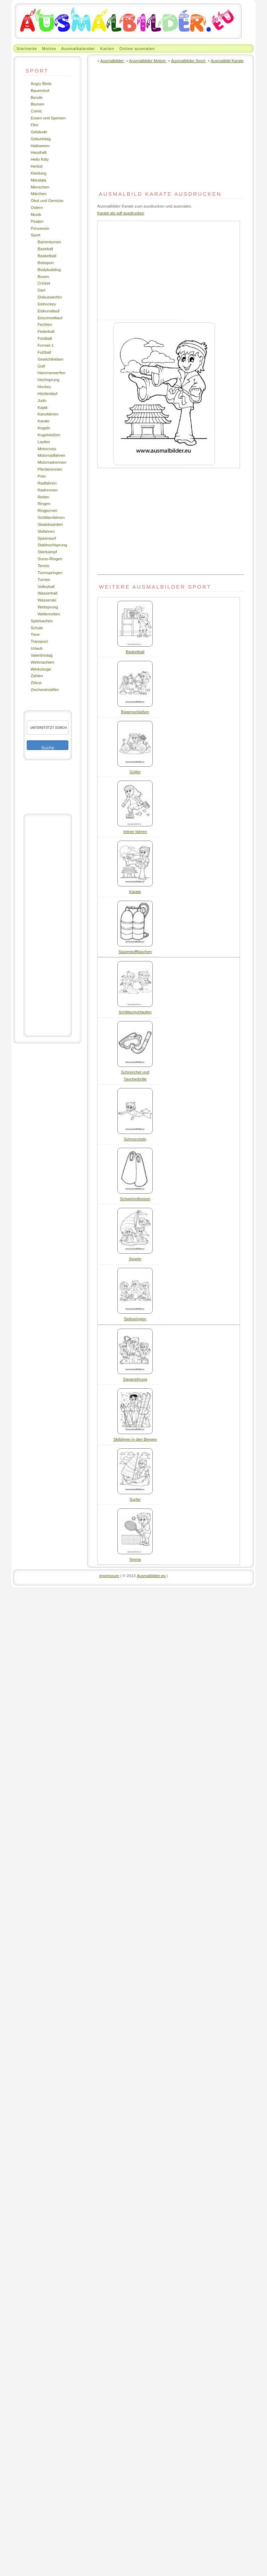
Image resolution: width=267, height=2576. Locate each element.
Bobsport (45, 262)
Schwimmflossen (135, 1198)
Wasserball (47, 593)
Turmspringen (49, 572)
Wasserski (46, 600)
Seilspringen (135, 1318)
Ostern (37, 207)
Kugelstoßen (48, 434)
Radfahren (47, 483)
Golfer (135, 771)
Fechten (44, 324)
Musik (36, 214)
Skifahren (46, 531)
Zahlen (37, 675)
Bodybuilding (49, 269)
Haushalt (39, 152)
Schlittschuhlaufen (135, 1012)
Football (44, 338)
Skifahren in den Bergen (135, 1439)
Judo (41, 400)
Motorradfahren (51, 455)
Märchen (38, 193)
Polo (41, 476)
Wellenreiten (48, 614)
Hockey (44, 386)
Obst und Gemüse (47, 200)
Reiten (43, 497)
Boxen (43, 276)
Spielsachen (42, 620)
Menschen (40, 187)
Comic (36, 111)
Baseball (45, 248)
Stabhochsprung (52, 544)
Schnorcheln (135, 1139)
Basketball (46, 255)
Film (34, 125)
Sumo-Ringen (49, 558)
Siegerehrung (135, 1379)
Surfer (135, 1499)
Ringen (43, 503)
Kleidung (38, 173)
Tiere (35, 634)
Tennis (43, 565)
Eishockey (46, 304)
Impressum (109, 1575)
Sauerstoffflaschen (135, 951)
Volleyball (46, 586)
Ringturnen (47, 510)
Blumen (37, 104)
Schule (37, 627)
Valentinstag (41, 655)
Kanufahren (47, 414)
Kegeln (43, 428)
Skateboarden (50, 524)
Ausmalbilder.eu (151, 1575)
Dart (41, 290)
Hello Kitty (40, 159)
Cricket (43, 283)
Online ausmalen (137, 48)
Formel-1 (45, 345)
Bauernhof (40, 90)
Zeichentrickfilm (45, 689)
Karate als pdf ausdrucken (120, 213)
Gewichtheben (50, 359)
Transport (39, 641)
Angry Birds (41, 83)
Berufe (36, 97)
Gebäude (39, 131)
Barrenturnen (49, 241)
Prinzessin (40, 228)
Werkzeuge (41, 669)
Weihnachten (42, 662)
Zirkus (36, 682)
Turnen (43, 579)
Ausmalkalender (78, 48)
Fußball (44, 352)
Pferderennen (49, 469)
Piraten (37, 221)
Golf (41, 366)
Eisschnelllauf (49, 317)
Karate (43, 421)
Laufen (43, 441)
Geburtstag (41, 138)
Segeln (135, 1258)
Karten (107, 48)
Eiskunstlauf (48, 311)
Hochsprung (48, 379)
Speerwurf (46, 538)
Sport (35, 235)
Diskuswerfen (49, 297)
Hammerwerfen (51, 372)
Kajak (42, 407)
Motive (49, 48)
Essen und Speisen (48, 118)
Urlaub (36, 648)
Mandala (38, 180)
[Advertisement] (47, 925)
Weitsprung (47, 607)
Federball (46, 331)
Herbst (36, 166)
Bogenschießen (135, 711)
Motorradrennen (51, 462)
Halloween (40, 145)
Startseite (26, 48)
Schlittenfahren (51, 517)
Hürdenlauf (47, 393)
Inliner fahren (135, 831)
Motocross (46, 448)
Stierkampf (47, 551)
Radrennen (47, 490)
